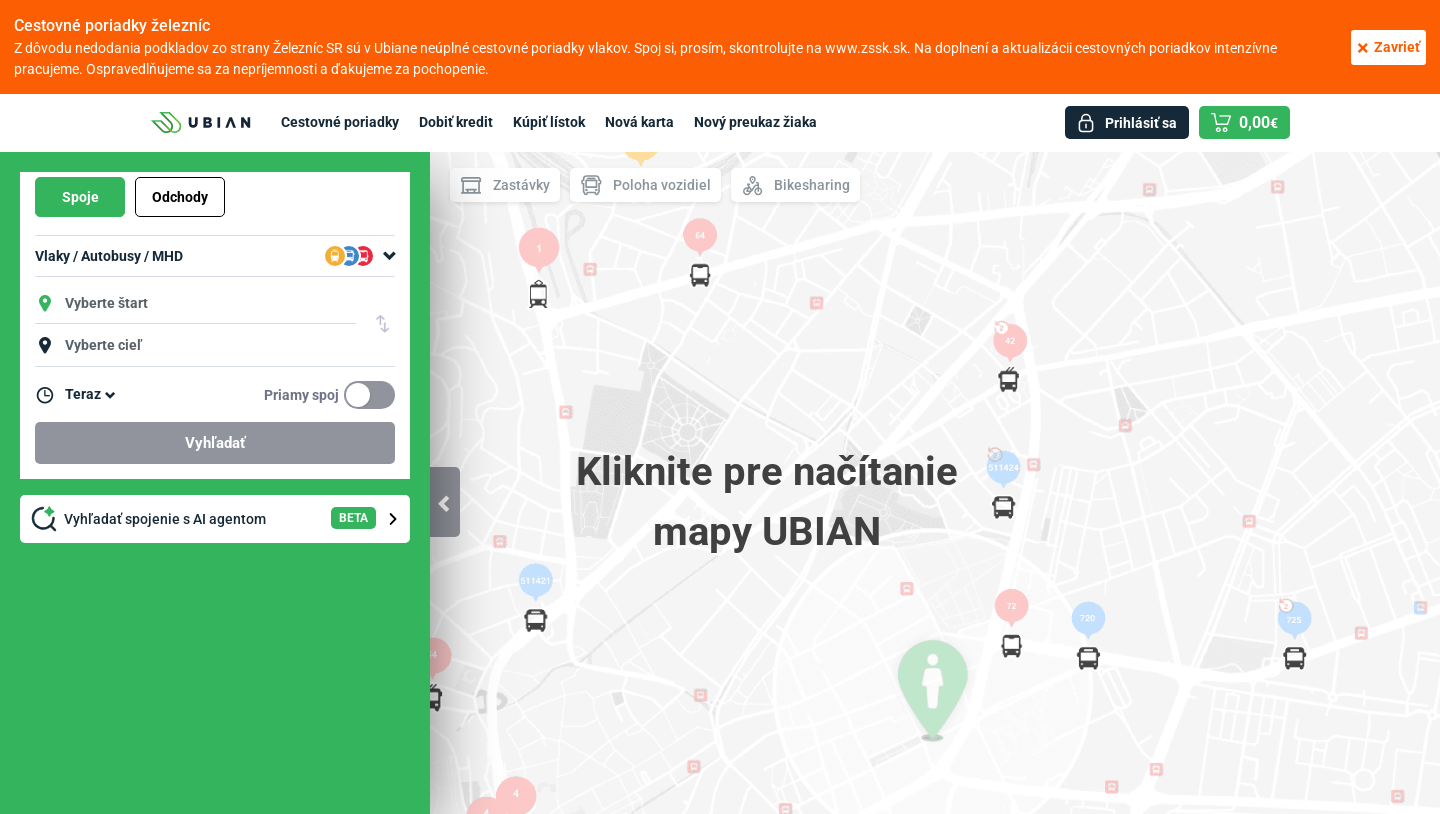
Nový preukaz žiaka (755, 122)
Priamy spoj (301, 395)
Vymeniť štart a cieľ (383, 324)
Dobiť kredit (456, 122)
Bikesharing (795, 185)
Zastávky (505, 185)
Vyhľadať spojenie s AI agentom (217, 519)
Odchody (180, 197)
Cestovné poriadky (340, 122)
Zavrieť (1388, 47)
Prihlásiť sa (1141, 123)
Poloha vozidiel (645, 185)
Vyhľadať (215, 443)
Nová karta (639, 122)
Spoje (80, 197)
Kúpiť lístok (549, 122)
